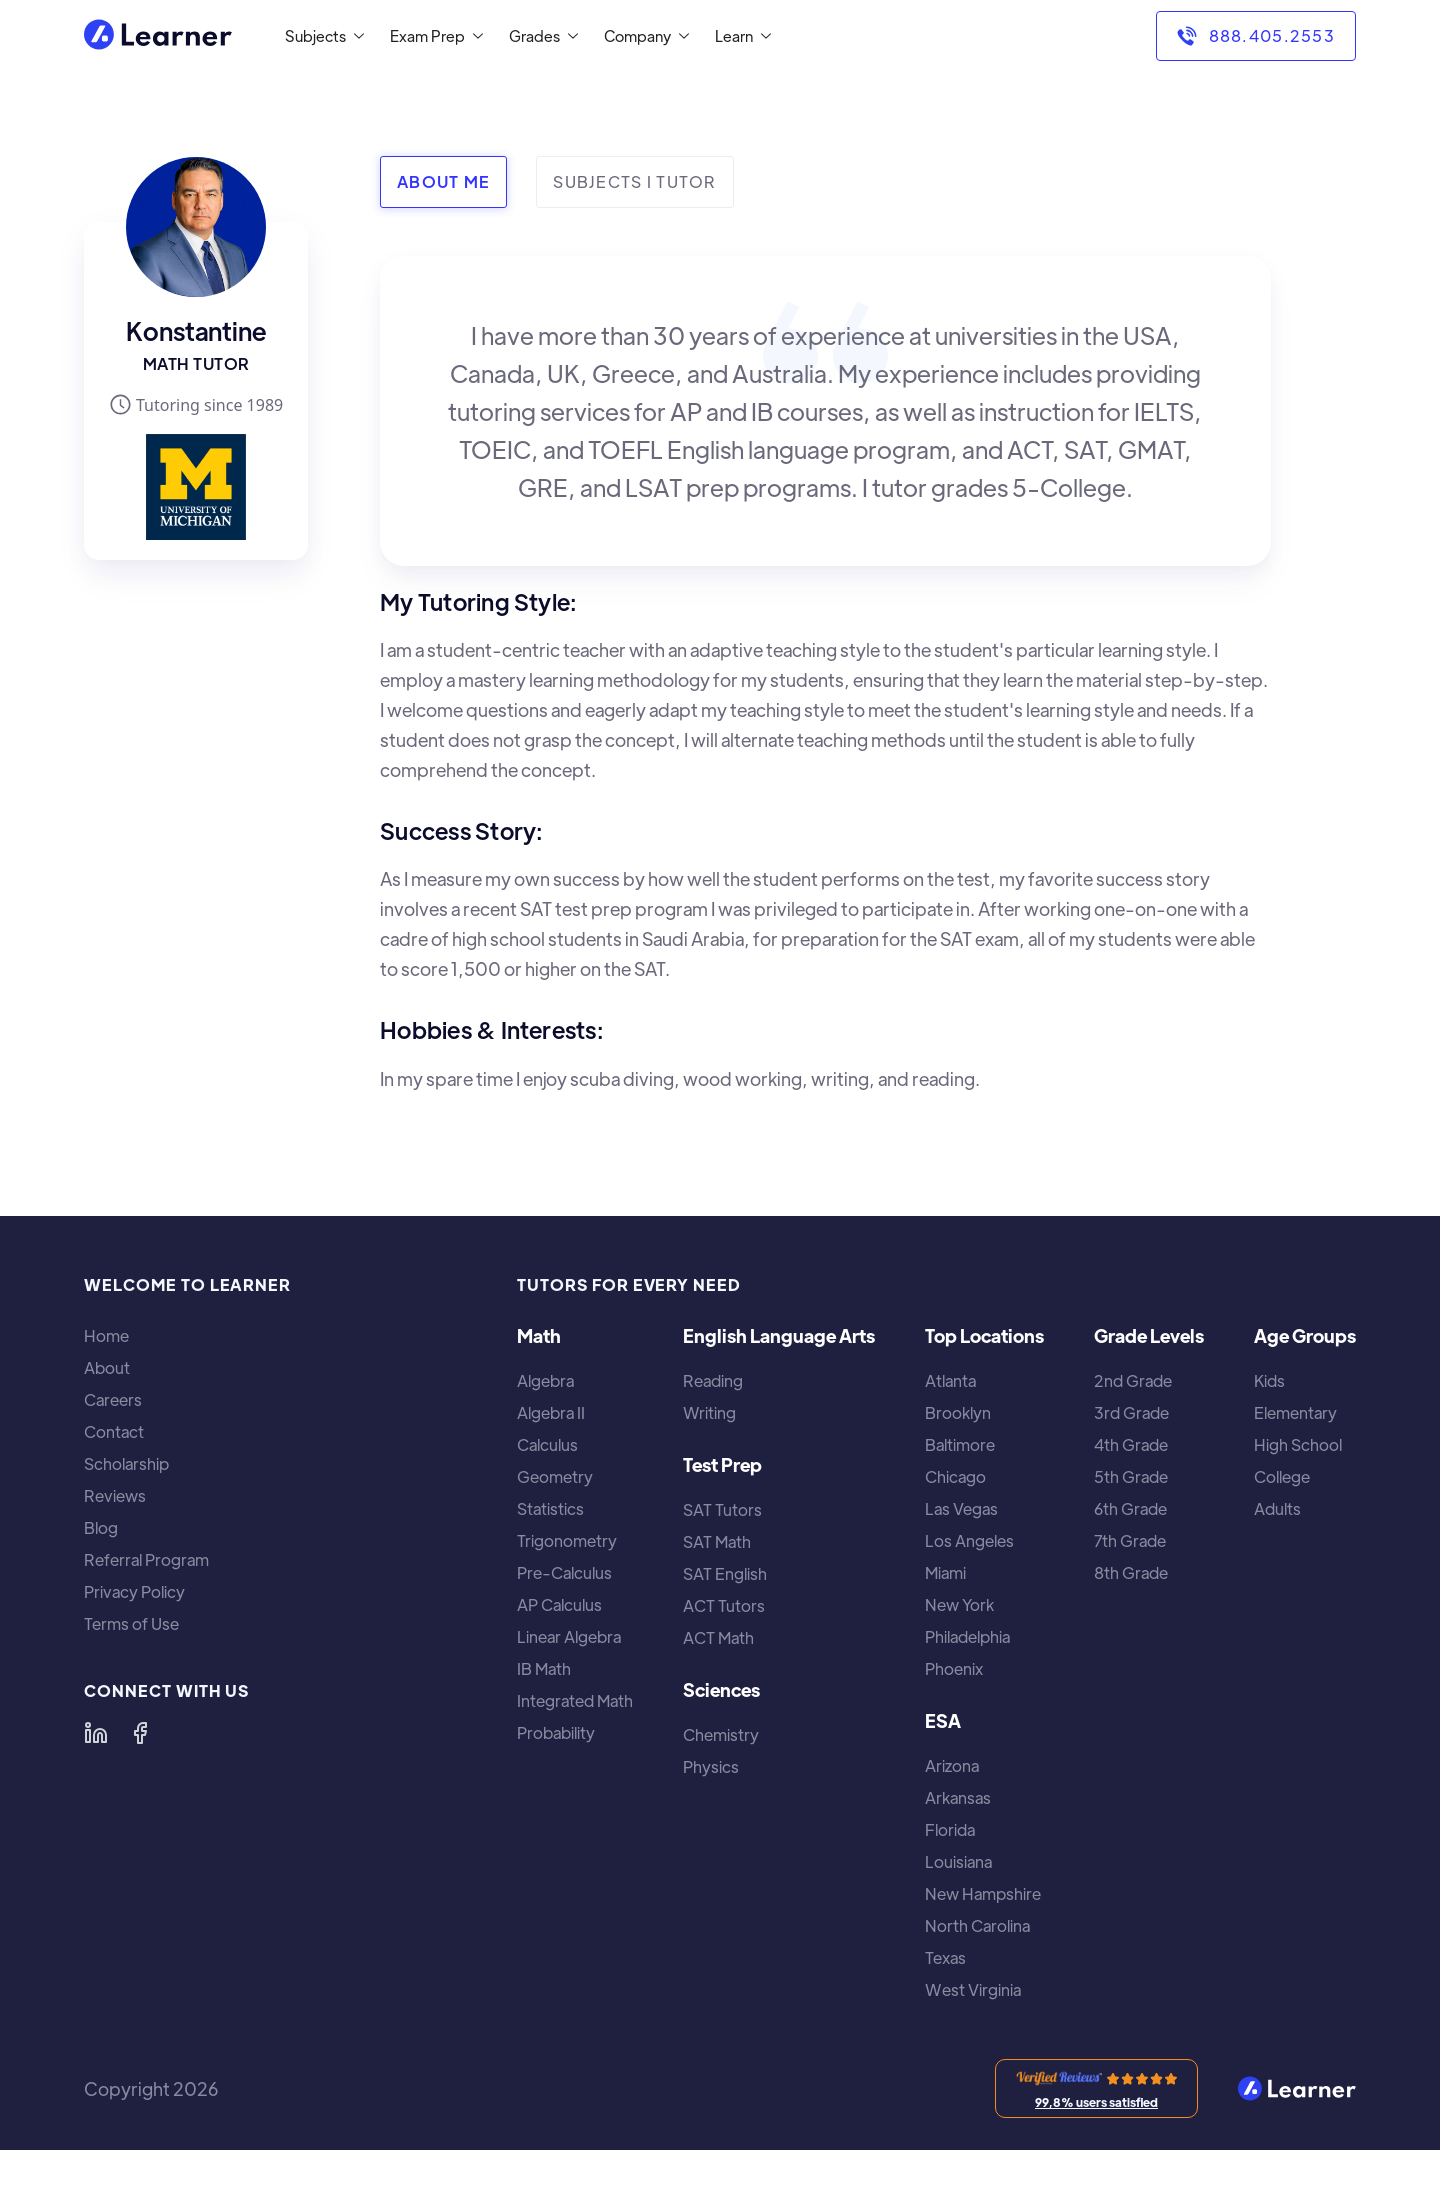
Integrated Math (575, 1701)
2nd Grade (1133, 1381)
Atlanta (950, 1381)
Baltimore (960, 1445)
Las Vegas (961, 1509)
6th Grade (1130, 1509)
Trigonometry (567, 1541)
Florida (950, 1830)
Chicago (955, 1477)
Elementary (1295, 1413)
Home (106, 1336)
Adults (1277, 1509)
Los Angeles (969, 1541)
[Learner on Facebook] (140, 1733)
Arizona (952, 1766)
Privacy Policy (134, 1592)
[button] (320, 36)
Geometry (555, 1477)
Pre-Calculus (564, 1573)
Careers (113, 1400)
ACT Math (718, 1638)
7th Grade (1130, 1541)
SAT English (725, 1574)
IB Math (544, 1669)
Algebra (545, 1381)
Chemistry (721, 1735)
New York (959, 1605)
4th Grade (1131, 1445)
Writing (709, 1413)
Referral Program (146, 1560)
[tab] (443, 182)
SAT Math (717, 1542)
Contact (114, 1432)
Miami (945, 1573)
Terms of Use (131, 1624)
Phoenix (954, 1669)
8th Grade (1131, 1573)
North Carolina (977, 1926)
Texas (945, 1958)
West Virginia (973, 1990)
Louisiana (958, 1862)
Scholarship (126, 1464)
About (107, 1368)
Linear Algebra (569, 1637)
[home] (158, 36)
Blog (101, 1528)
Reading (713, 1381)
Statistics (550, 1509)
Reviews (115, 1496)
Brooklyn (958, 1413)
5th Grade (1131, 1477)
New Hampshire (983, 1894)
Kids (1269, 1381)
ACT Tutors (724, 1606)
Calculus (547, 1445)
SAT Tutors (722, 1510)
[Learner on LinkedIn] (96, 1733)
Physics (711, 1767)
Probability (556, 1733)
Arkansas (958, 1798)
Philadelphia (967, 1637)
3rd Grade (1131, 1413)
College (1282, 1477)
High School (1298, 1445)
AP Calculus (559, 1605)
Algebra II (551, 1413)
